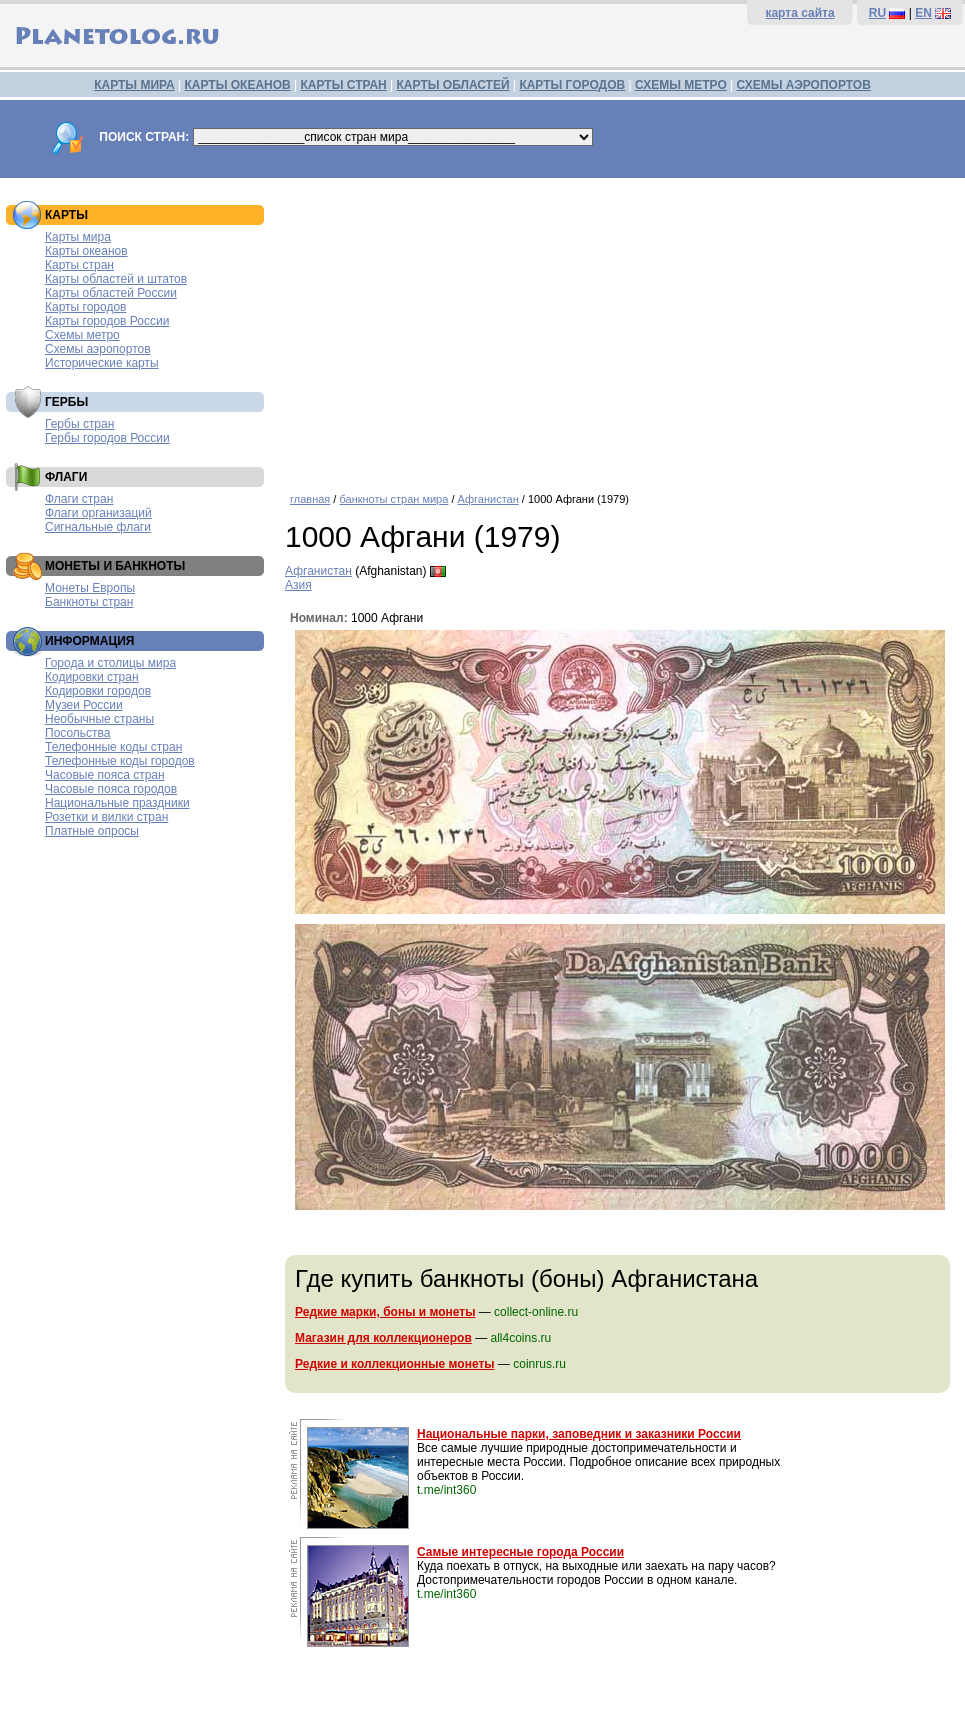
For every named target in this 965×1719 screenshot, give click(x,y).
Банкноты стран (89, 602)
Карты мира (78, 237)
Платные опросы (92, 831)
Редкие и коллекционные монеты (395, 1364)
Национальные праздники (117, 803)
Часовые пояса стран (105, 775)
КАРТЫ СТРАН (344, 85)
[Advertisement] (620, 328)
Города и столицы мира (110, 663)
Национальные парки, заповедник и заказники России (579, 1434)
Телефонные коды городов (120, 761)
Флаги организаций (98, 513)
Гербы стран (79, 424)
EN (923, 13)
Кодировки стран (92, 677)
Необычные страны (99, 719)
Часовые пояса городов (111, 789)
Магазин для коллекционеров (383, 1338)
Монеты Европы (90, 588)
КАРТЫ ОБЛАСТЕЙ (453, 85)
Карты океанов (86, 251)
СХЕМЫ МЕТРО (681, 85)
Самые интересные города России (520, 1552)
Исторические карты (102, 363)
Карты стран (79, 265)
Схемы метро (82, 335)
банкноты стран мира (393, 499)
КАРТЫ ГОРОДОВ (572, 85)
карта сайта (799, 13)
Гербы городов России (107, 438)
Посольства (78, 733)
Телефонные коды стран (113, 747)
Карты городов (85, 307)
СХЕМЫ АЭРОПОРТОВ (804, 85)
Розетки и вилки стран (106, 817)
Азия (298, 585)
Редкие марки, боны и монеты (385, 1312)
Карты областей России (111, 293)
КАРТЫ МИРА (134, 85)
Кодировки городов (98, 691)
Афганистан (488, 499)
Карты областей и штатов (116, 279)
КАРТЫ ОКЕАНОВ (237, 85)
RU (877, 13)
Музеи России (84, 705)
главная (310, 499)
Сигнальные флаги (98, 527)
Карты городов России (107, 321)
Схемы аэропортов (98, 349)
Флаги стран (79, 499)
